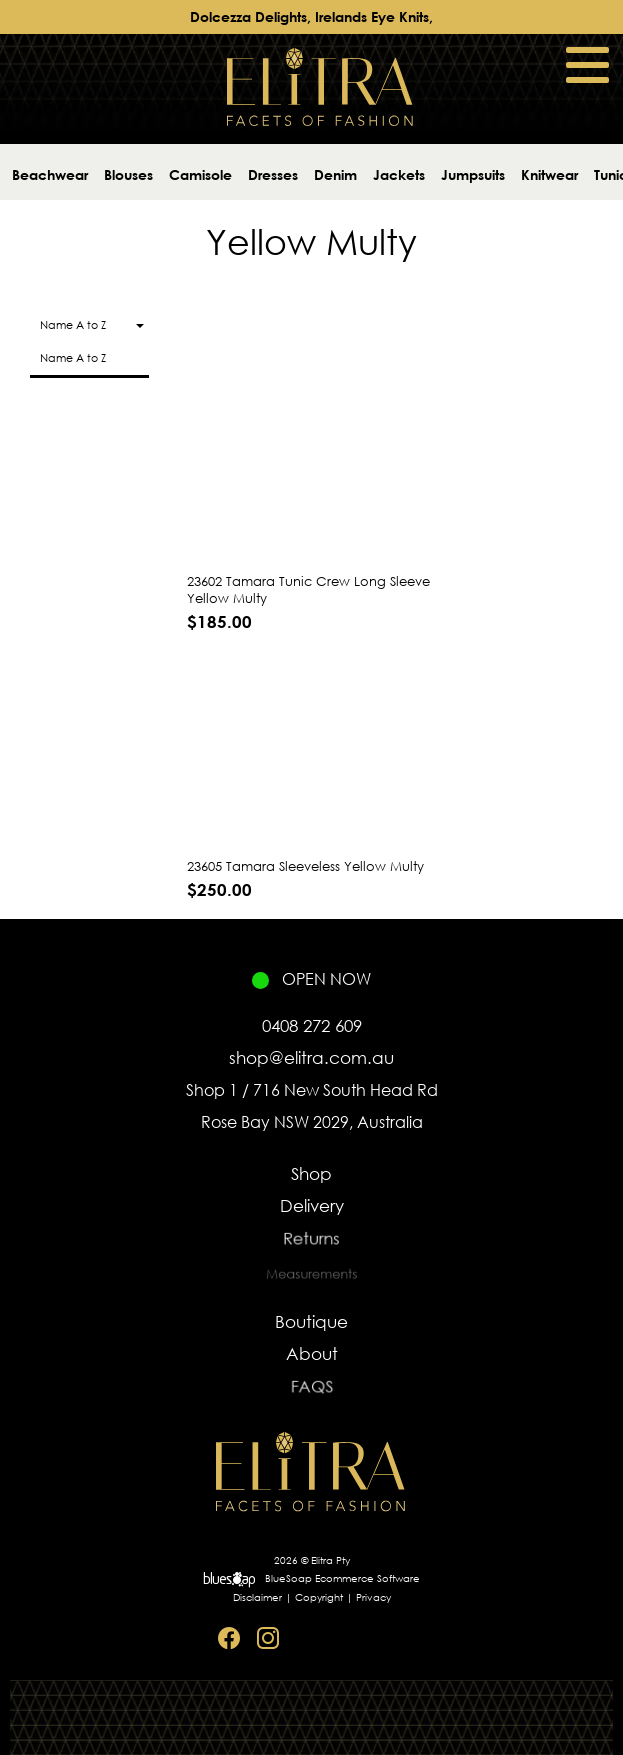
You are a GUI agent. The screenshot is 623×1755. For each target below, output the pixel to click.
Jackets (399, 174)
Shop (311, 1173)
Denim (335, 174)
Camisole (200, 174)
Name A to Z (73, 358)
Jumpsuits (473, 174)
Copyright (319, 1597)
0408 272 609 (312, 1025)
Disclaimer (257, 1597)
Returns (312, 1242)
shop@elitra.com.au (311, 1057)
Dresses (273, 174)
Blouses (128, 174)
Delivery (312, 1207)
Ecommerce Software (367, 1578)
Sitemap (386, 1638)
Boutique (311, 1321)
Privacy (373, 1597)
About (311, 1355)
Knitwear (549, 174)
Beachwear (50, 174)
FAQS (311, 1390)
